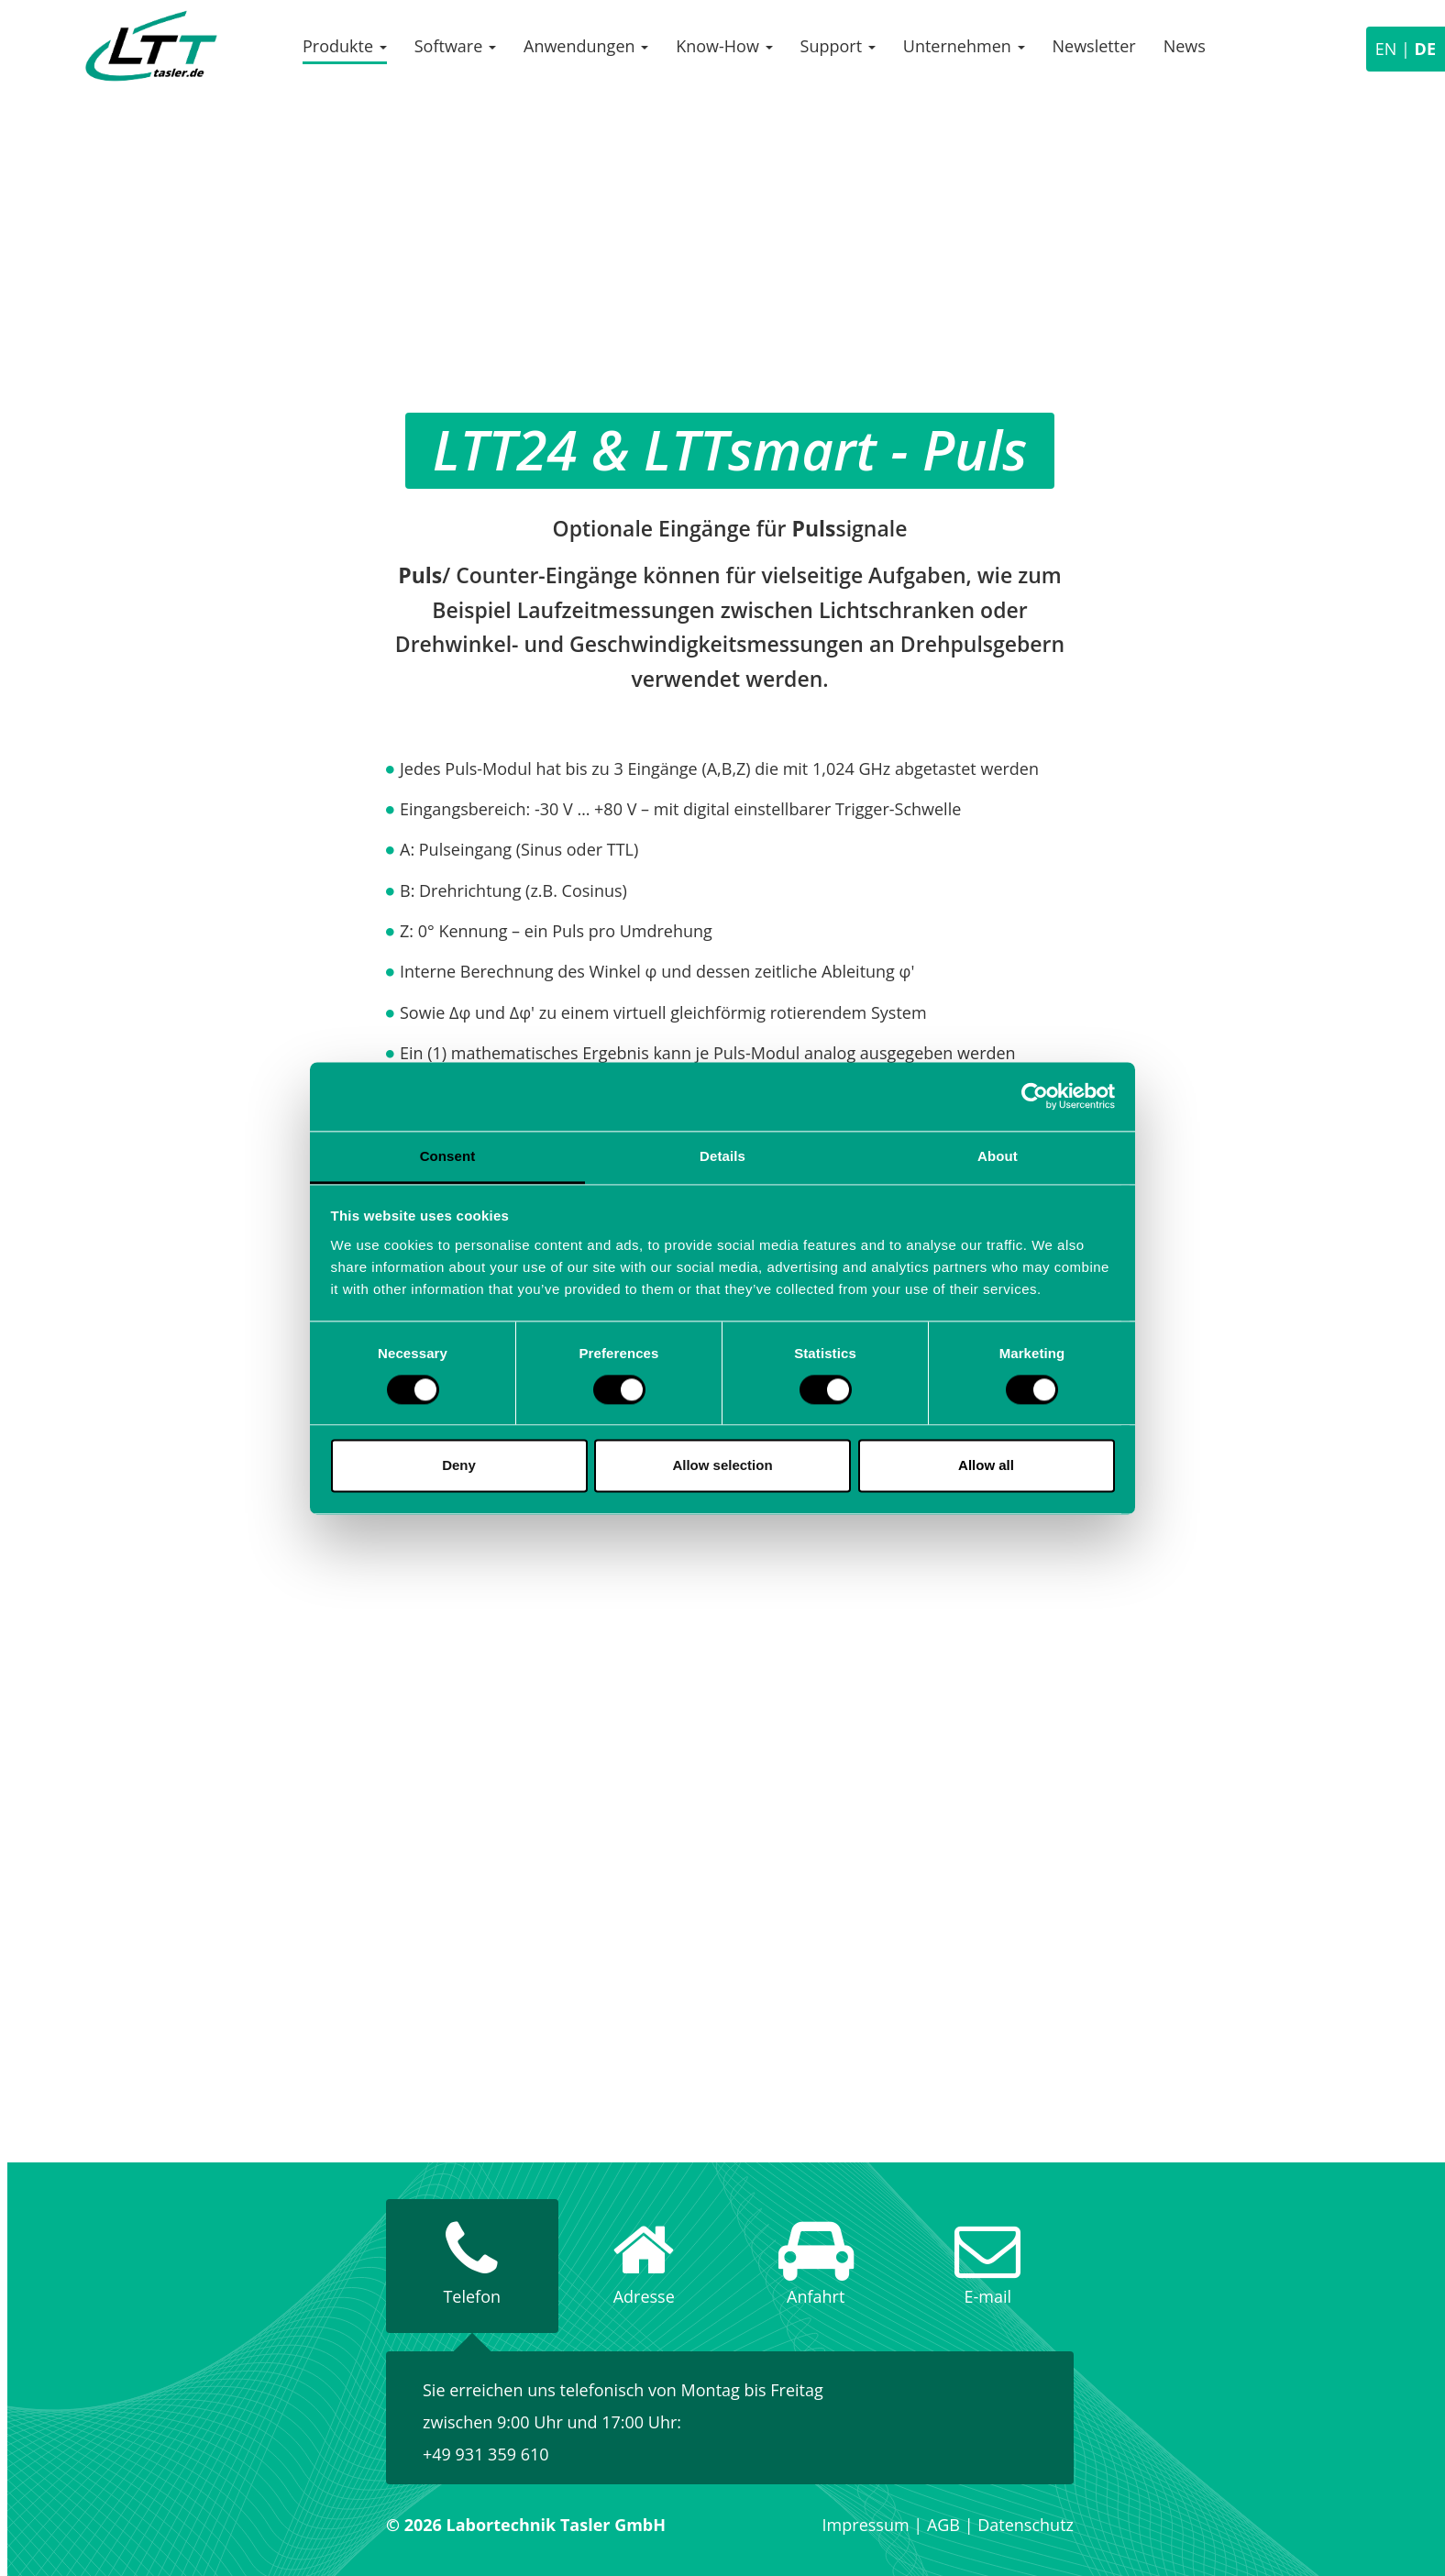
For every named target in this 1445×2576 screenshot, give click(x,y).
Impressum (866, 2525)
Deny (459, 1466)
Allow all (986, 1466)
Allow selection (722, 1466)
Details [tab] (722, 1156)
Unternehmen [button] (964, 46)
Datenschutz (1025, 2525)
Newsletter (1094, 46)
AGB (943, 2525)
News (1185, 46)
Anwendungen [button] (586, 46)
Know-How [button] (724, 46)
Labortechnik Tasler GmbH (151, 46)
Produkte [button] (345, 46)
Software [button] (455, 46)
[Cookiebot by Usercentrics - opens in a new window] (1034, 1096)
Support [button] (838, 46)
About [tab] (997, 1156)
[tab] (472, 2266)
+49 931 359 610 (486, 2454)
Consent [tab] (448, 1156)
